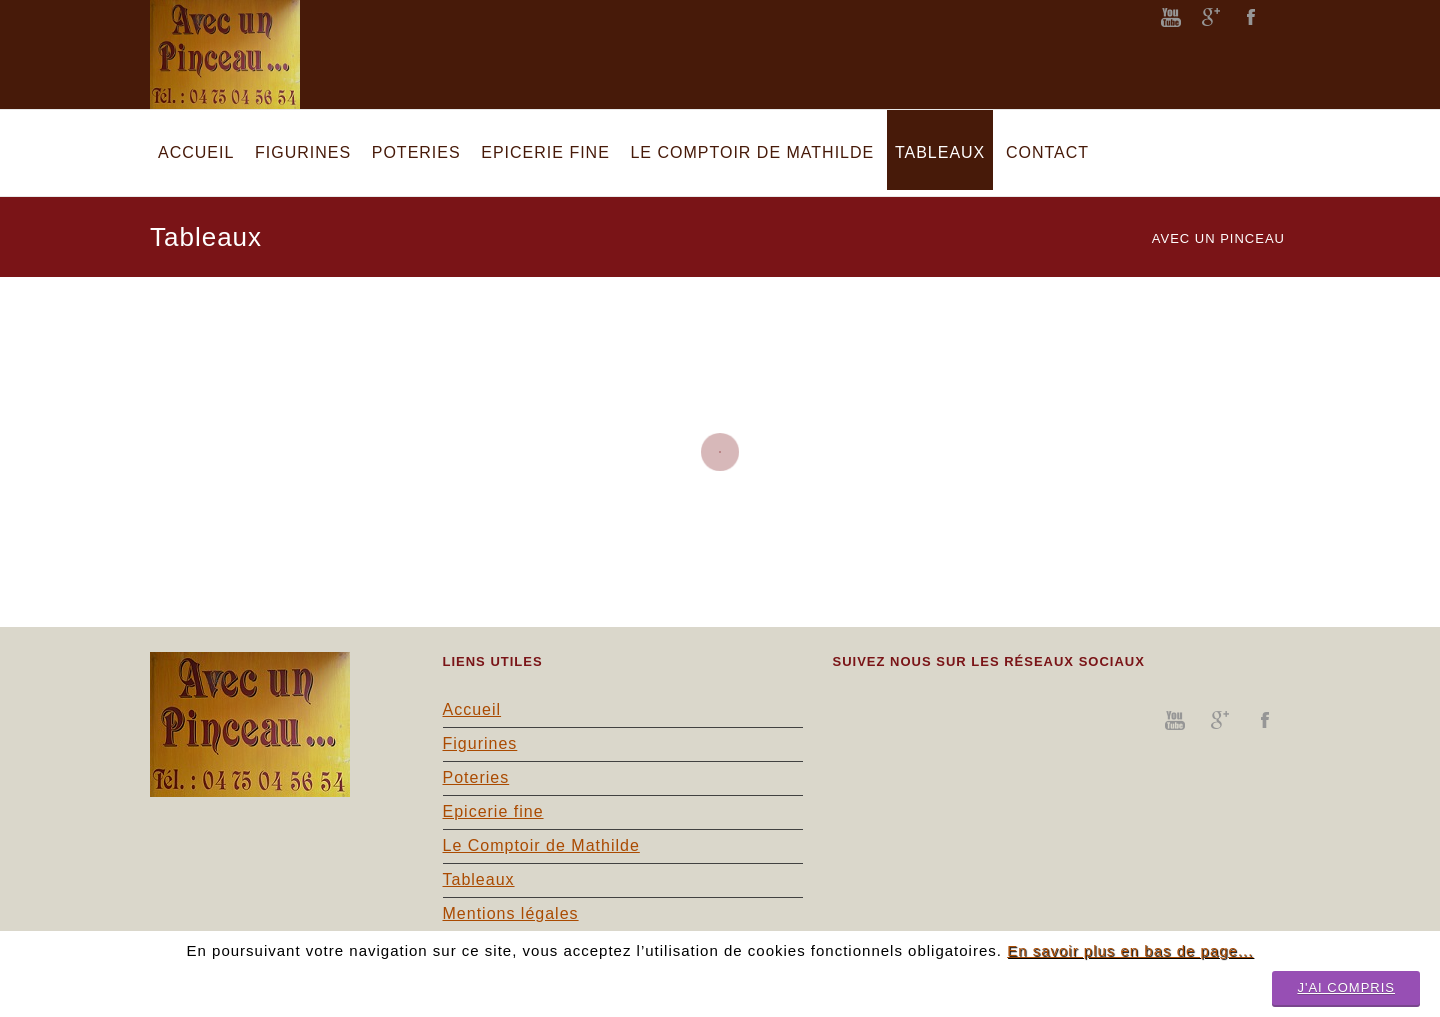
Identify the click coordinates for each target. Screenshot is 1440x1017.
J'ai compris (1346, 987)
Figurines (480, 743)
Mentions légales (511, 913)
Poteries (476, 777)
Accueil (472, 709)
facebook (1251, 17)
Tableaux (479, 879)
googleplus (1211, 17)
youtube (1171, 17)
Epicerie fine (493, 811)
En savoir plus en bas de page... (1130, 950)
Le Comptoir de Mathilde (541, 845)
